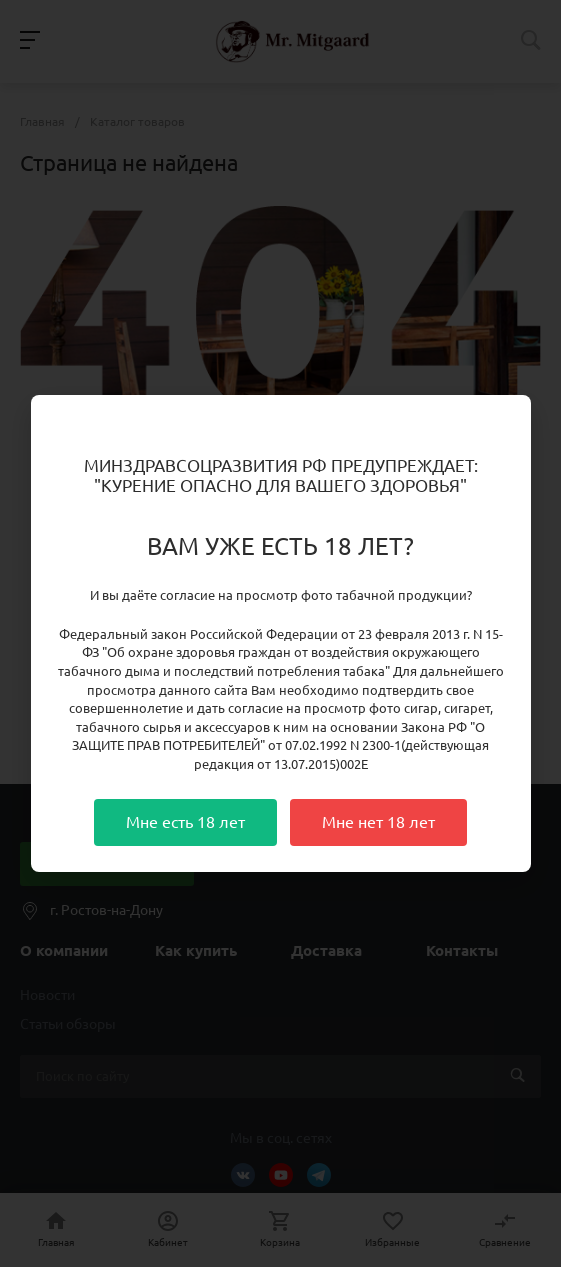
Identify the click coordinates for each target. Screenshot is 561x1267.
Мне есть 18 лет (185, 822)
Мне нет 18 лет (378, 822)
